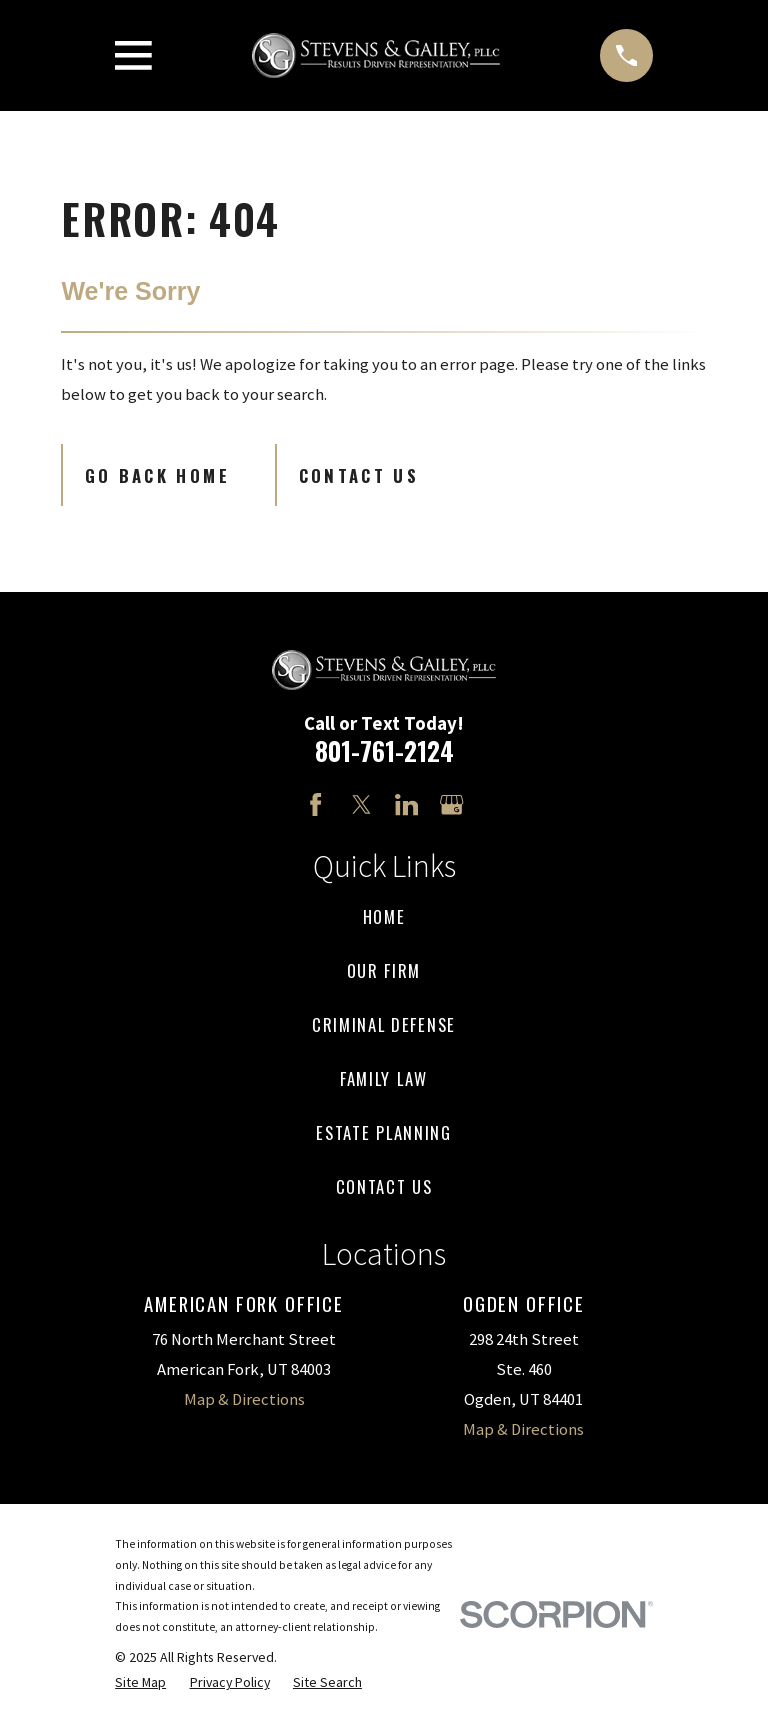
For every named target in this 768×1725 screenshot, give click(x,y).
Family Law (384, 1078)
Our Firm (384, 970)
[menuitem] (140, 1682)
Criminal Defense (384, 1024)
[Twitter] (361, 804)
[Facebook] (315, 804)
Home (384, 916)
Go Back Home (157, 475)
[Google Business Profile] (451, 804)
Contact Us (359, 475)
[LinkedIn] (406, 804)
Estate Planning (383, 1132)
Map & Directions (244, 1399)
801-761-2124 (384, 750)
